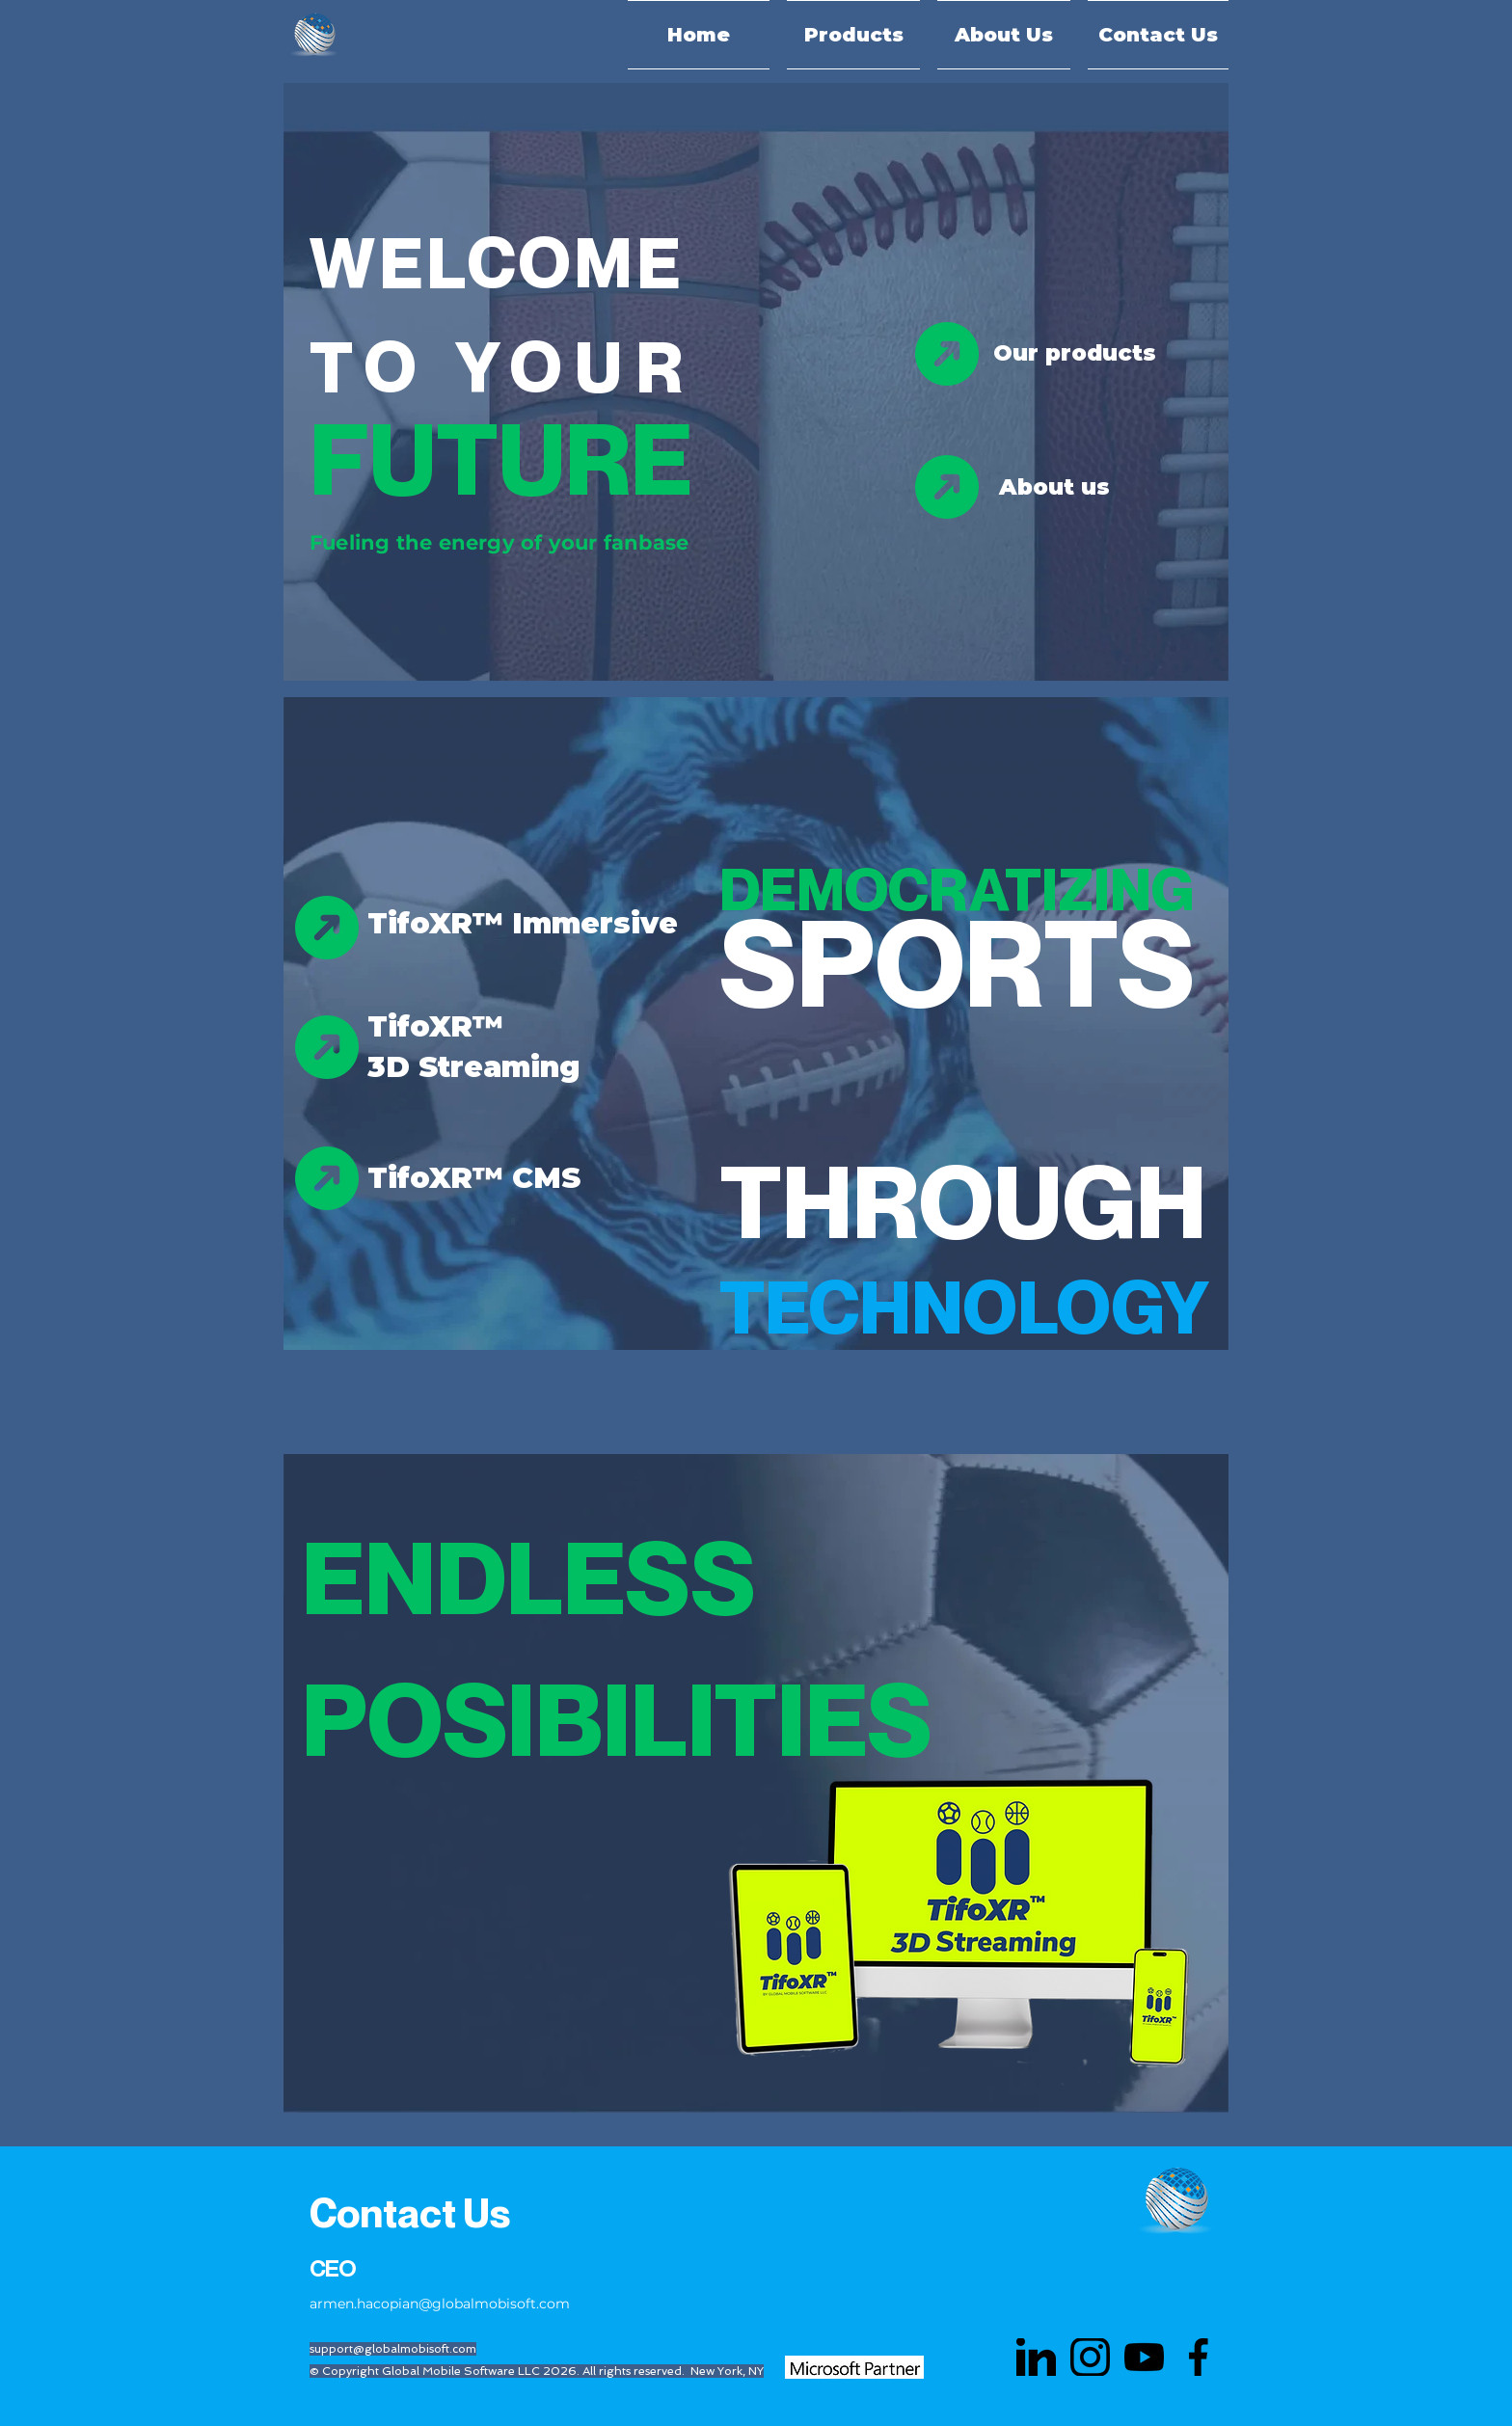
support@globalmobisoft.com (393, 2349)
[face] (1198, 2357)
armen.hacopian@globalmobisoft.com (440, 2303)
